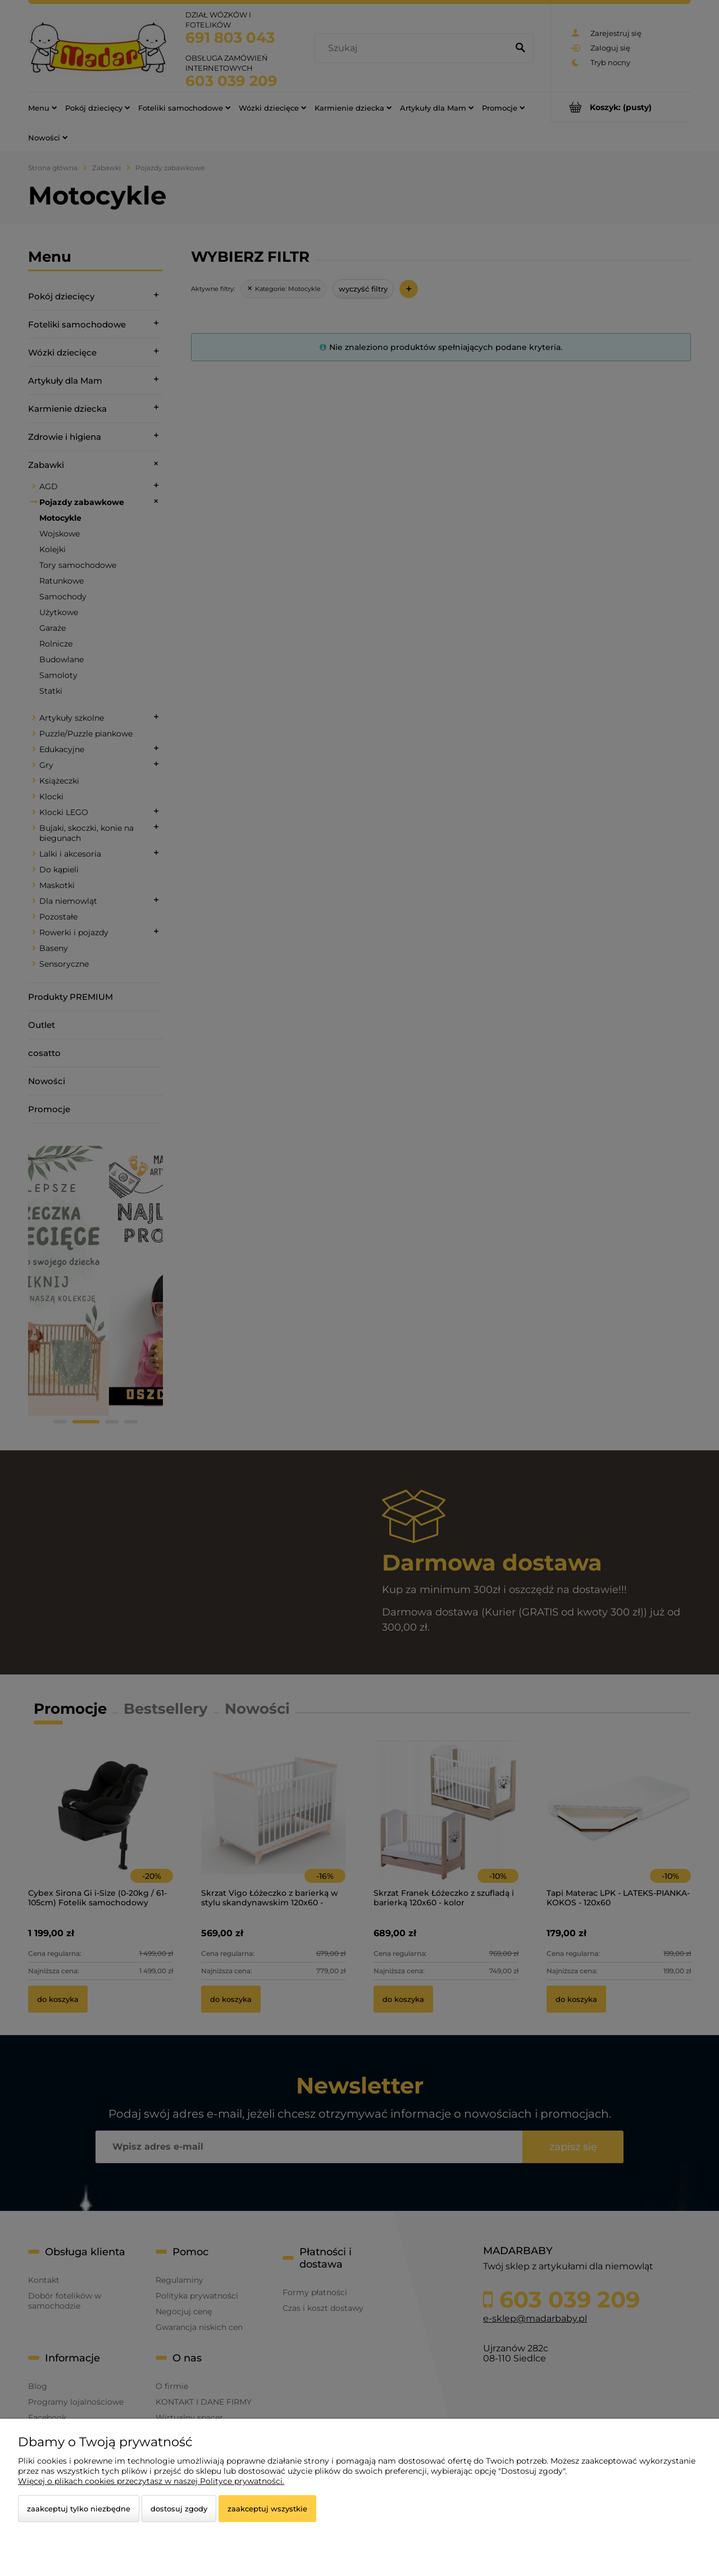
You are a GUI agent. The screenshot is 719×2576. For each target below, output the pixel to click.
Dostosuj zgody (179, 2508)
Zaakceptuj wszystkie (267, 2508)
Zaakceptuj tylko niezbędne (78, 2508)
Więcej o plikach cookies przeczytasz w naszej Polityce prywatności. (151, 2481)
